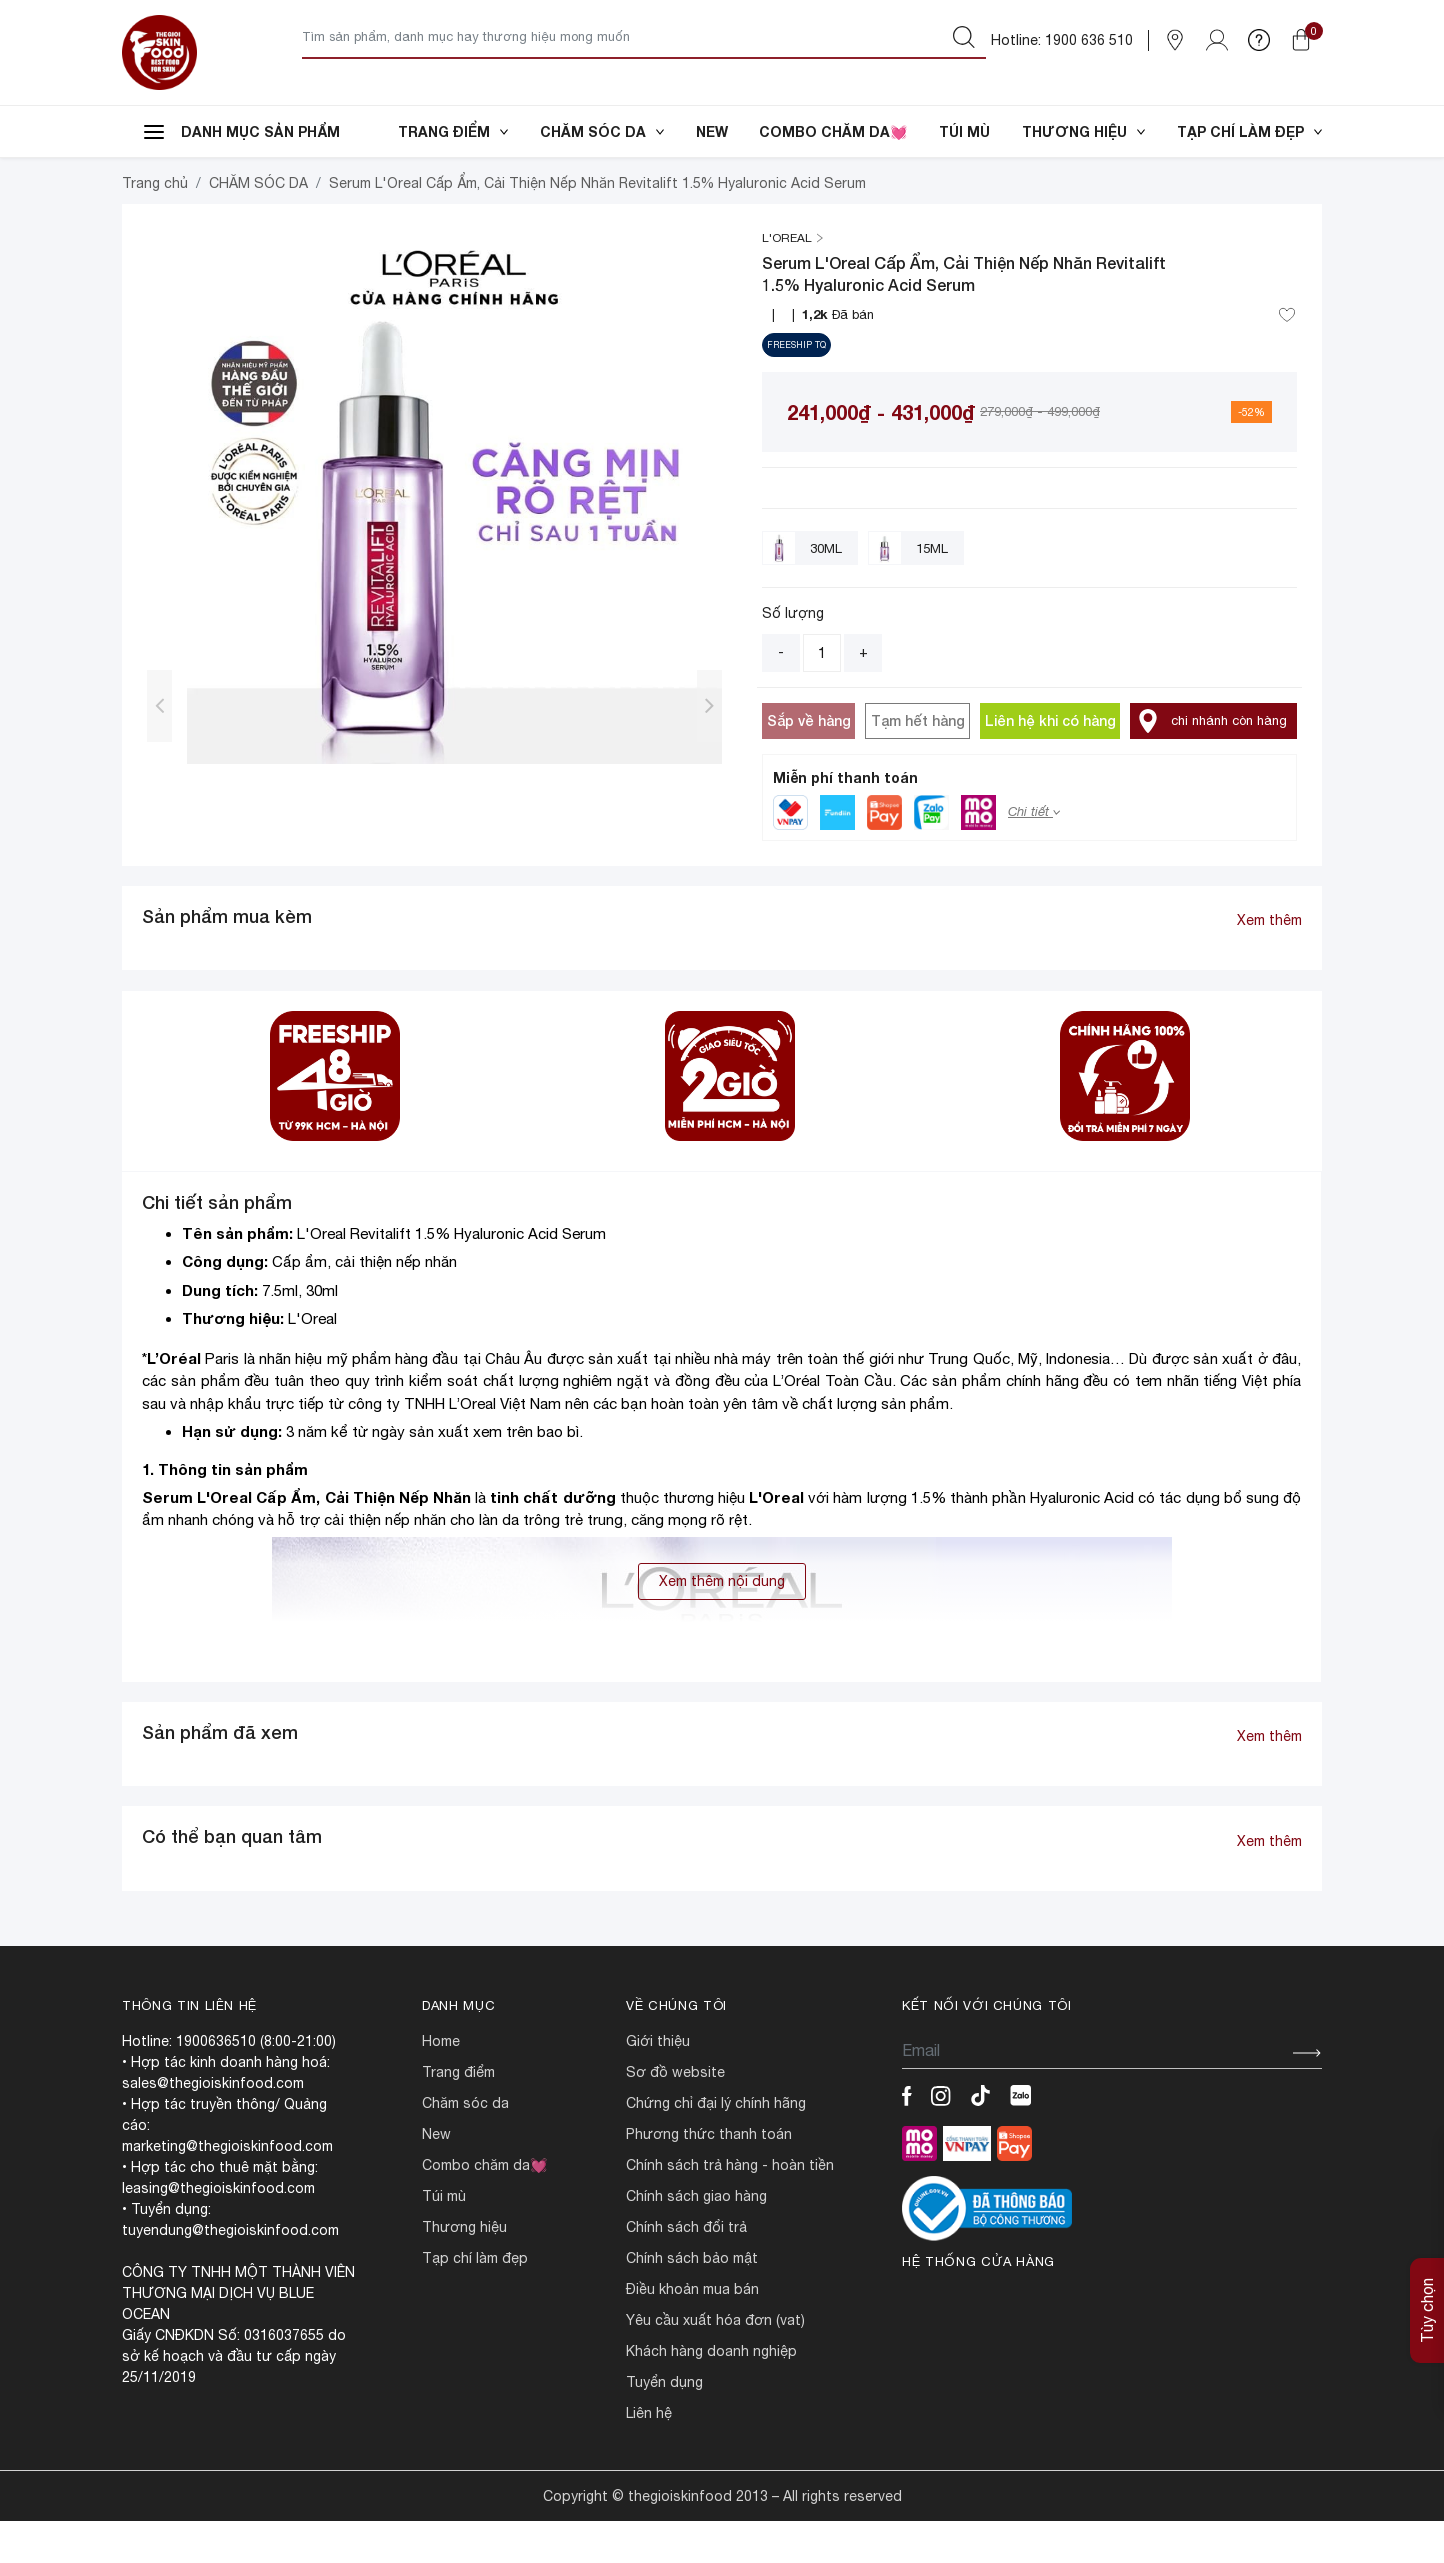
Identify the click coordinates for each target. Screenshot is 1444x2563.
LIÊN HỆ (649, 2455)
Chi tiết (1034, 853)
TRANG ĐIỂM (453, 131)
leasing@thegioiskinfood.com (218, 2230)
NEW (712, 131)
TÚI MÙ (964, 131)
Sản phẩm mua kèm (227, 958)
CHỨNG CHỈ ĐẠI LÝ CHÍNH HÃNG (716, 2145)
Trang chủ (155, 225)
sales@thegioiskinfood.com (213, 2125)
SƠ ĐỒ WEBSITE (675, 2114)
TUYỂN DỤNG (664, 2424)
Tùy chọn (1427, 2310)
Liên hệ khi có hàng (1050, 762)
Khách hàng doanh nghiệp (711, 2393)
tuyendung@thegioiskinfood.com (230, 2272)
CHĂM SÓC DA (602, 131)
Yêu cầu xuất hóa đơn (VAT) (715, 2362)
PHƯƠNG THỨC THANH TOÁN (709, 2176)
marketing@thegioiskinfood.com (227, 2188)
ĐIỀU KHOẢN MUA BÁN (692, 2331)
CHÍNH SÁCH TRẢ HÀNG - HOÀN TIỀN (730, 2207)
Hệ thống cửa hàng (978, 2303)
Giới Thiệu (658, 2083)
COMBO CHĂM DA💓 (833, 131)
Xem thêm (1269, 962)
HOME (441, 2083)
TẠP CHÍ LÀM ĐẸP (1249, 131)
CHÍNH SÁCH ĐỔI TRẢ (686, 2269)
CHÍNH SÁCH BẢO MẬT (692, 2300)
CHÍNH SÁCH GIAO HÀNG (696, 2238)
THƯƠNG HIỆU (1083, 131)
